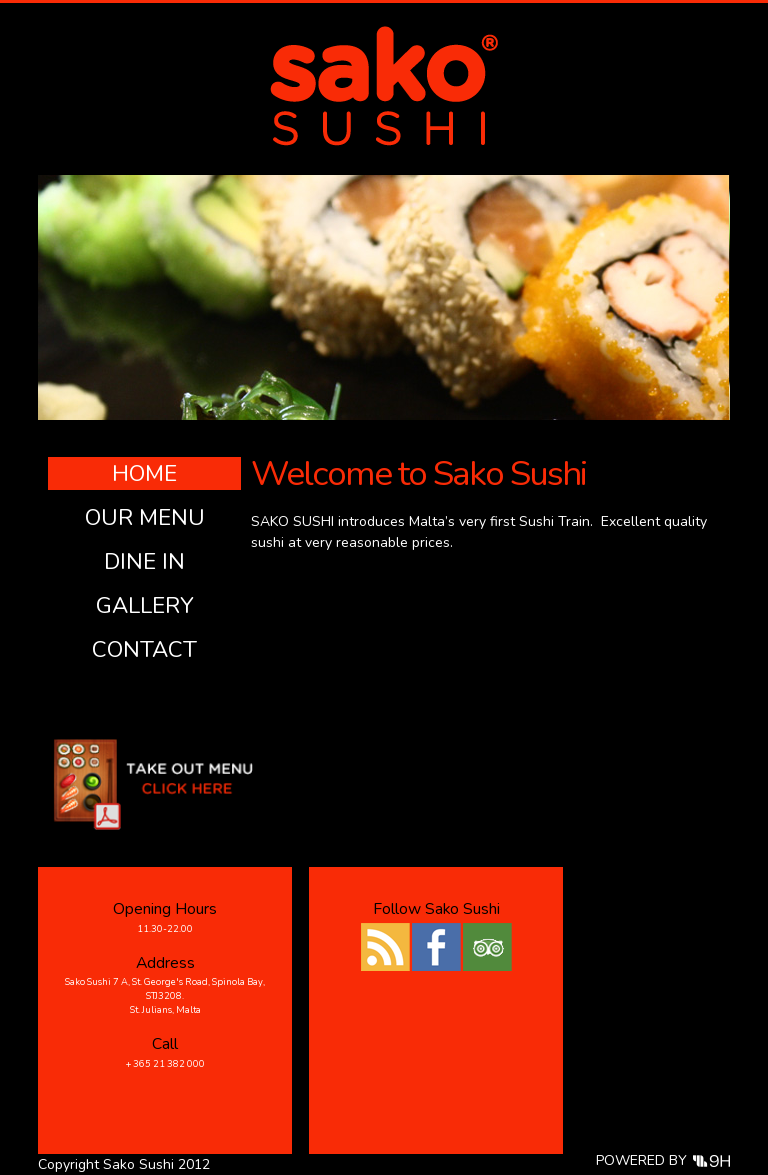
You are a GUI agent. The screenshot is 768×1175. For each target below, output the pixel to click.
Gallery (145, 605)
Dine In (144, 561)
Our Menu (145, 517)
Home (144, 473)
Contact (144, 649)
